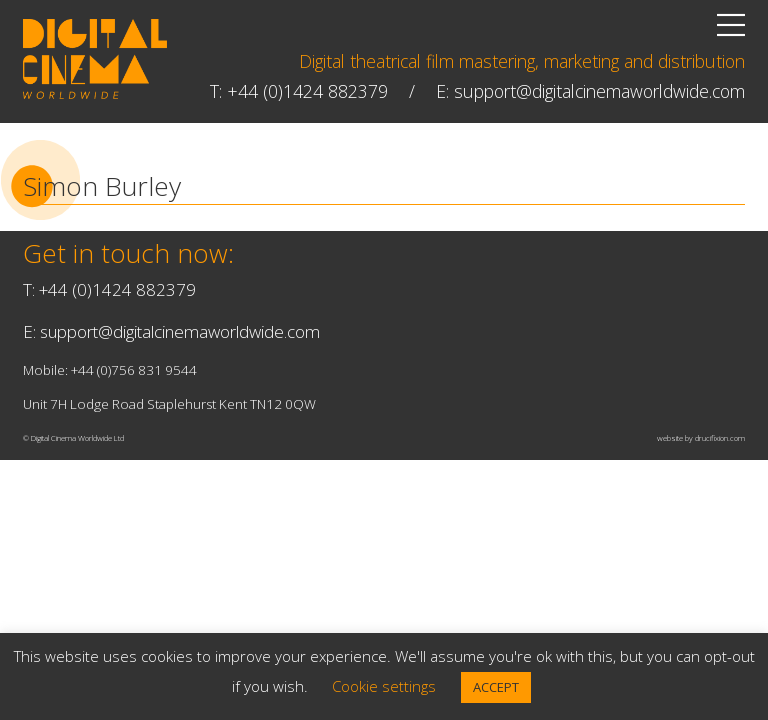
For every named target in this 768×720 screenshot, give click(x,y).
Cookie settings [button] (384, 686)
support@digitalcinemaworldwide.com (599, 91)
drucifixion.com (720, 438)
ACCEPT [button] (496, 687)
